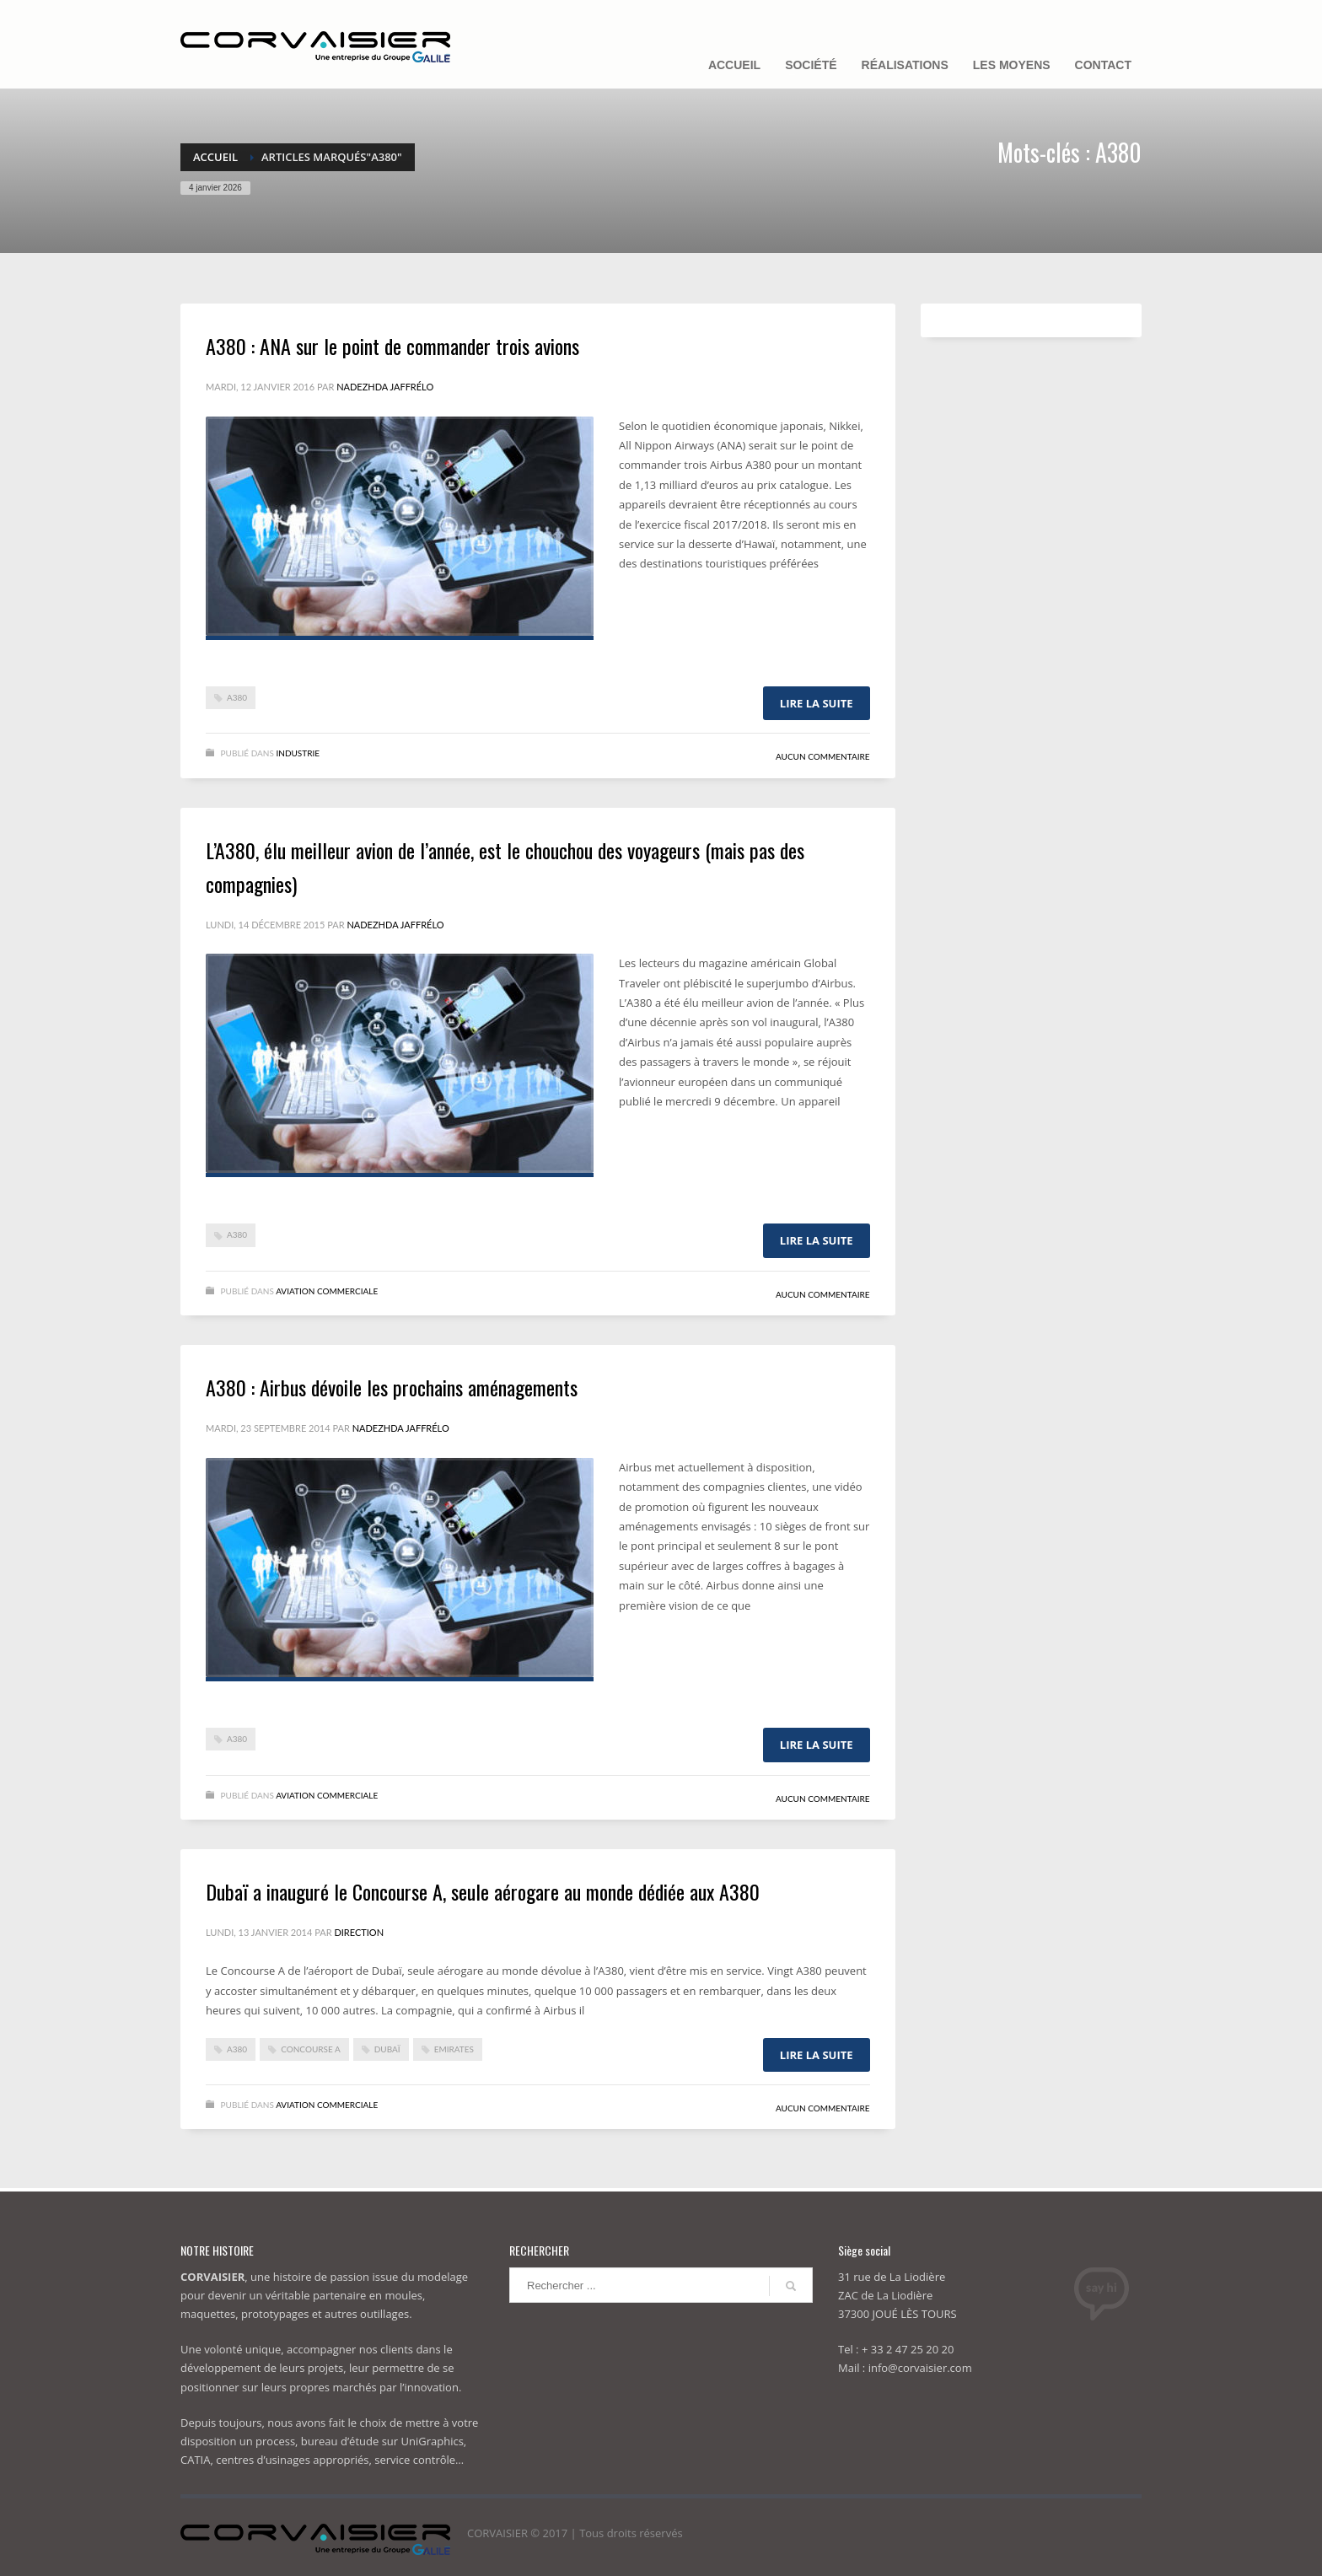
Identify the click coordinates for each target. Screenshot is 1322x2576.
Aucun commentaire (823, 756)
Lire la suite (816, 703)
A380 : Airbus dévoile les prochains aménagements (392, 1387)
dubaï (387, 2049)
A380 (237, 697)
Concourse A (311, 2049)
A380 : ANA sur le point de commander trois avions (392, 346)
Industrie (298, 753)
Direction (359, 1932)
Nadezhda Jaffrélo (384, 386)
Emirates (454, 2049)
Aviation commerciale (327, 1291)
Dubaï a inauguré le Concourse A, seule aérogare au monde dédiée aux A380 (483, 1891)
